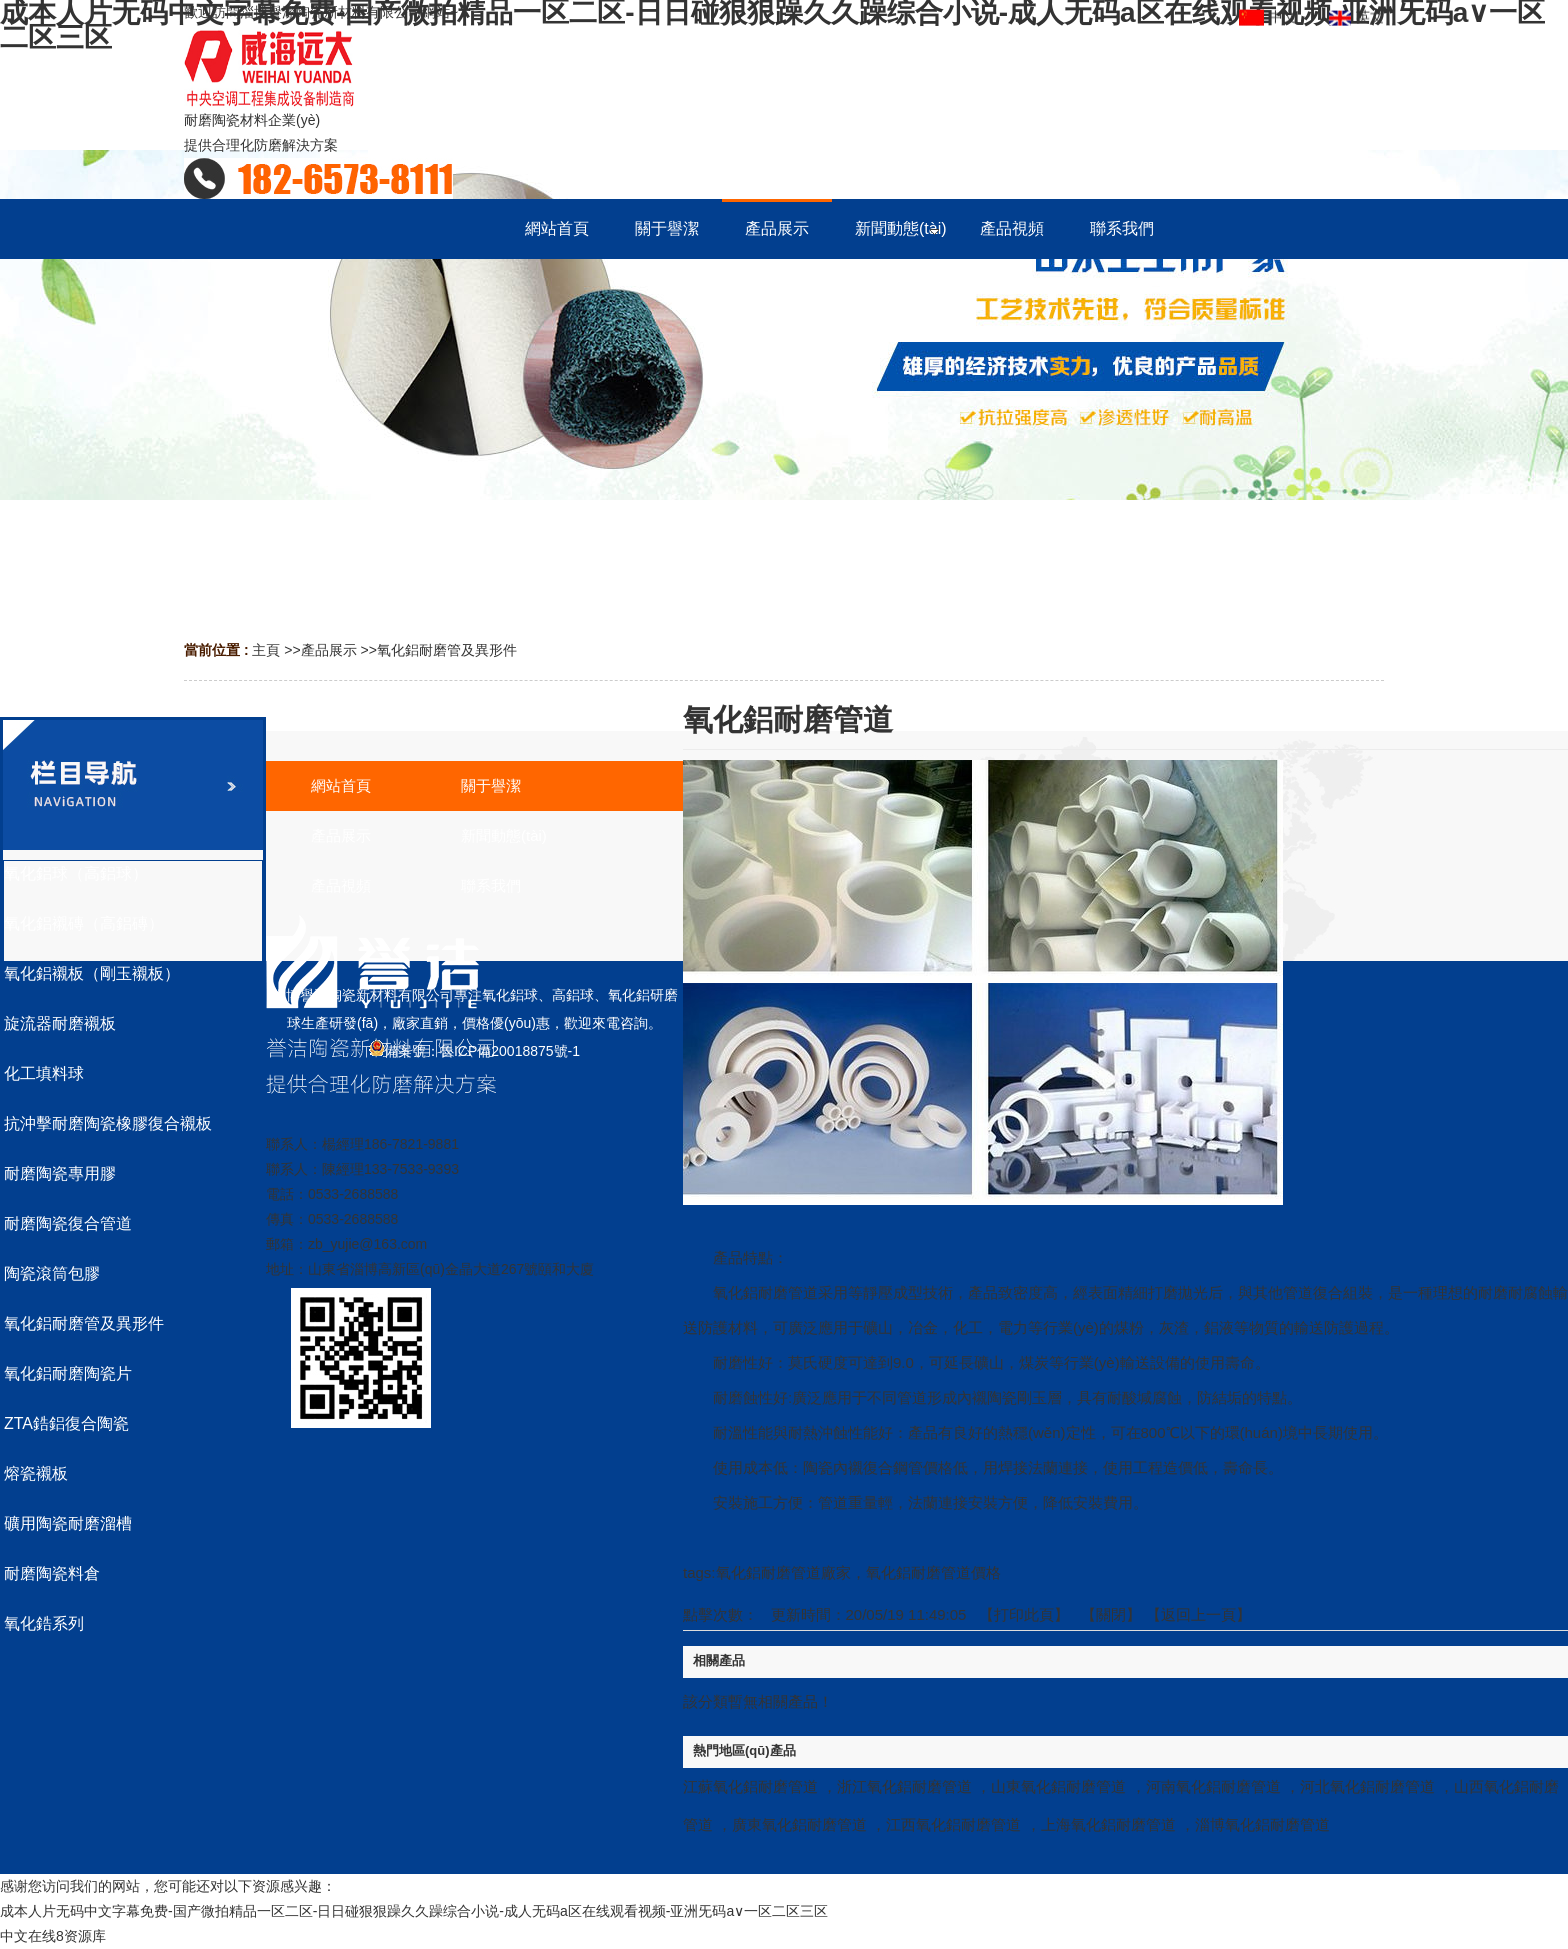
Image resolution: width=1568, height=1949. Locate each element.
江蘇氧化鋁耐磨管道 (750, 1786)
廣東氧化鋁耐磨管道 (799, 1824)
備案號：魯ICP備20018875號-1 (474, 1051)
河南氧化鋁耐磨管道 (1213, 1786)
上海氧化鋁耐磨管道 (1108, 1824)
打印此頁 (1024, 1614)
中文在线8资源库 (53, 1936)
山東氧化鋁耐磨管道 (1058, 1786)
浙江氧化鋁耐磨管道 (904, 1786)
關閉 (1111, 1614)
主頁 (266, 650)
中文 (1270, 11)
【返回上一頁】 (1198, 1614)
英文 (1356, 11)
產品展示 (329, 650)
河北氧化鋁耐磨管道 (1367, 1786)
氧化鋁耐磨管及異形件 (447, 650)
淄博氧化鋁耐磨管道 (1262, 1824)
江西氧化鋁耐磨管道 (953, 1824)
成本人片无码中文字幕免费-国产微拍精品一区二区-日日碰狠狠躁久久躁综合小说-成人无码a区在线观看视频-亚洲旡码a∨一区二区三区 (414, 1911)
